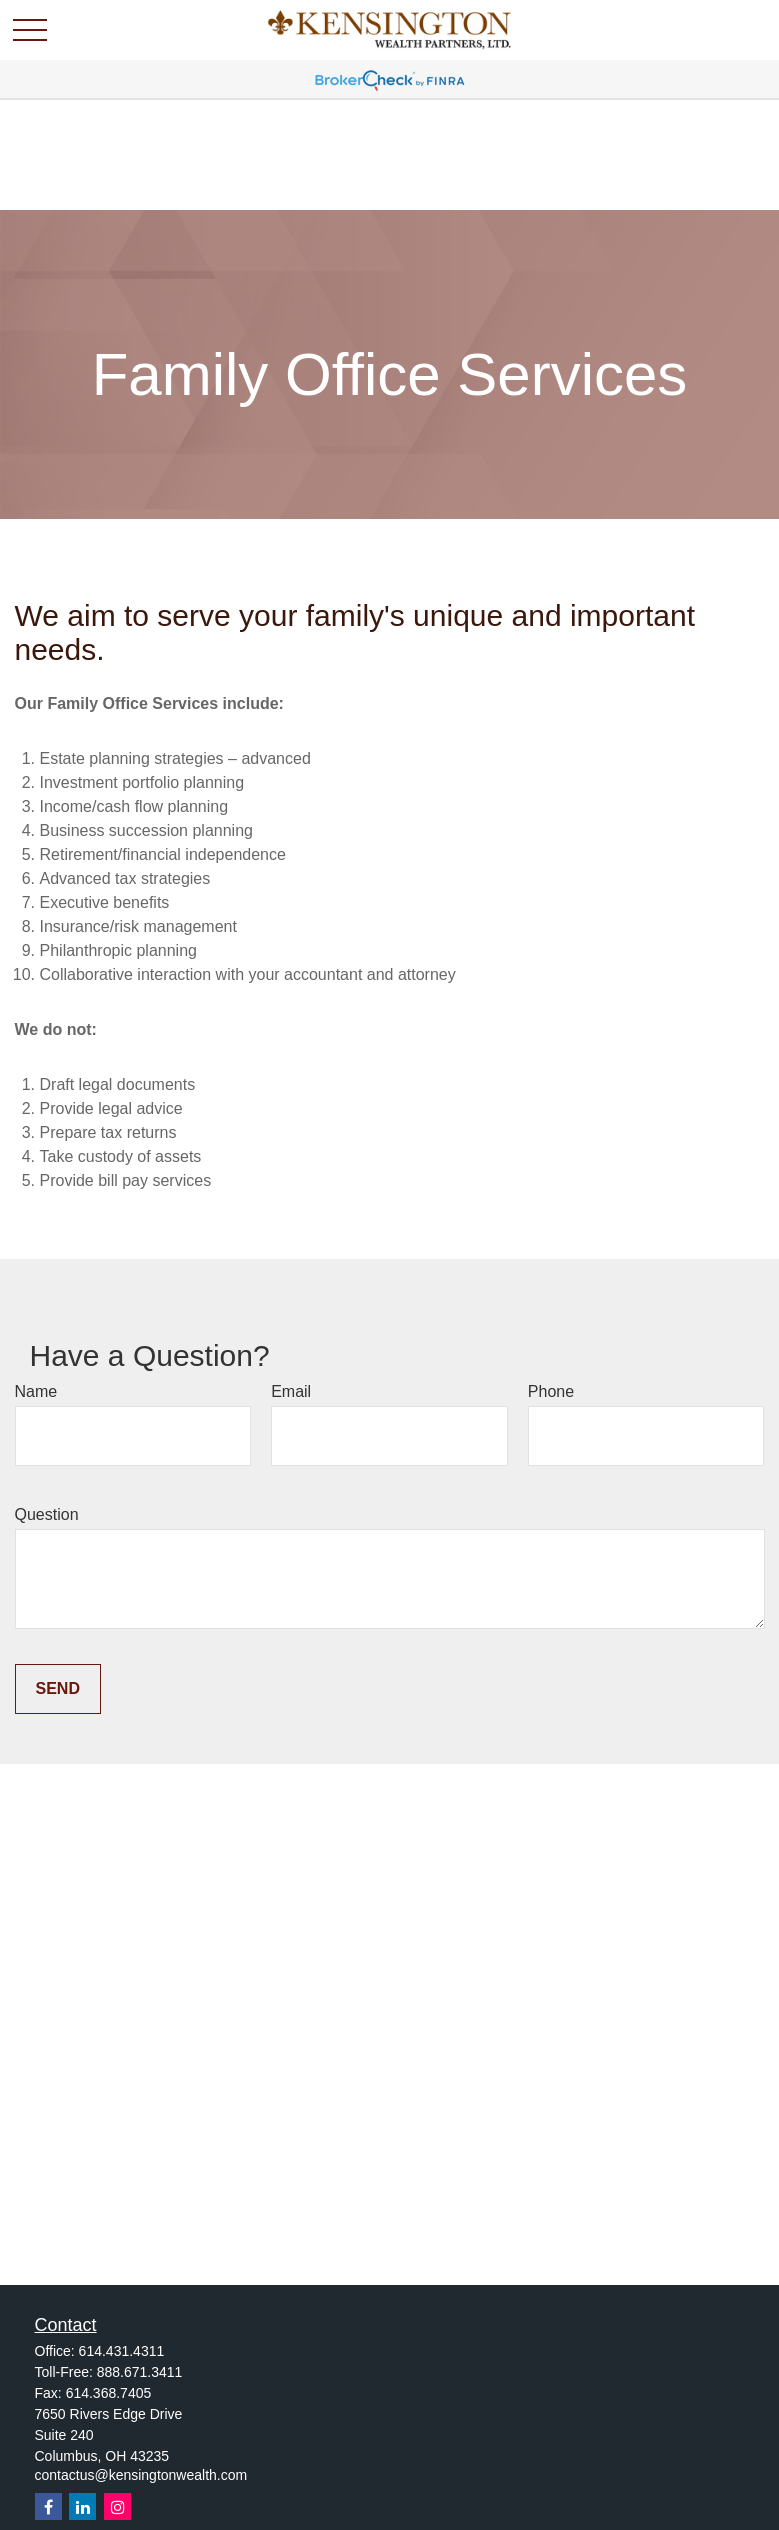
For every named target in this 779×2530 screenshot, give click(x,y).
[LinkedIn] (82, 2506)
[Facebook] (48, 2506)
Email (291, 1391)
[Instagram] (117, 2506)
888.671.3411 (140, 2372)
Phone (551, 1391)
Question (47, 1514)
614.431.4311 (122, 2351)
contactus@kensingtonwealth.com (141, 2475)
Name (36, 1391)
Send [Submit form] (58, 1688)
